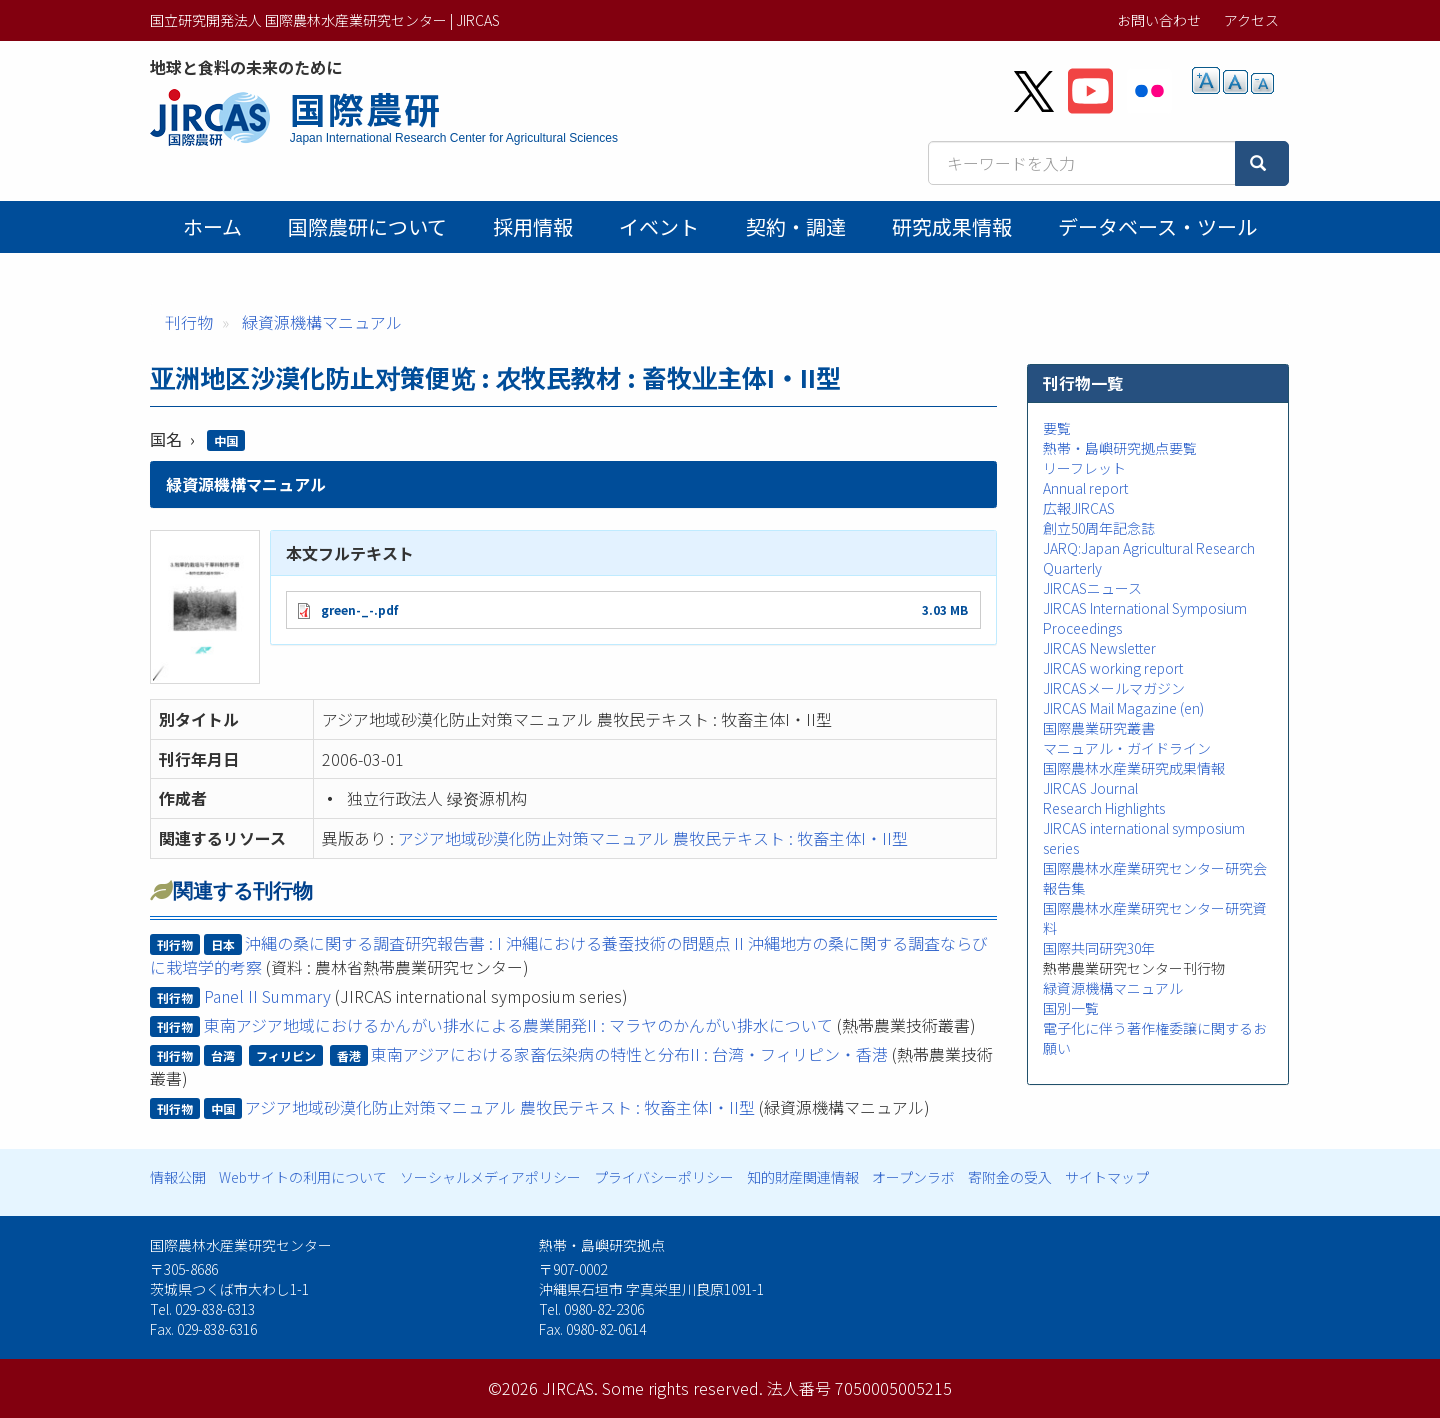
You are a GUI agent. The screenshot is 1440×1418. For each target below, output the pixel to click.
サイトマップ (1107, 1177)
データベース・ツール (1157, 226)
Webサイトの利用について (303, 1177)
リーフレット (1084, 468)
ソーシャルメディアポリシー (490, 1177)
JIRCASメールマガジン (1114, 688)
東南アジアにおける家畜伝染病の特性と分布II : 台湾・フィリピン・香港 (629, 1054)
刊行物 (189, 322)
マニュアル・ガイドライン (1127, 748)
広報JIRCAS (1079, 508)
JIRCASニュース (1092, 588)
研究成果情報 (952, 226)
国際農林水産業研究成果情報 (1134, 768)
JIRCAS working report (1113, 668)
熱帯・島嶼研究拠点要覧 (1120, 448)
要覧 (1057, 428)
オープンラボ (913, 1177)
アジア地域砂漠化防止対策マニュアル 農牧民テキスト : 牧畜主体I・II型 (653, 838)
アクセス (1251, 20)
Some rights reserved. (682, 1388)
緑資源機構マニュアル (322, 322)
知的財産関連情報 (803, 1177)
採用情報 (533, 226)
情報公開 (178, 1177)
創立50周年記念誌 (1099, 528)
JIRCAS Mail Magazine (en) (1123, 708)
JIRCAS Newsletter (1099, 648)
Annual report (1085, 488)
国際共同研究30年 (1099, 948)
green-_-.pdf (359, 609)
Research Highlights (1104, 808)
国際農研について (367, 226)
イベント (659, 226)
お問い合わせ (1159, 20)
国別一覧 (1071, 1008)
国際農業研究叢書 (1099, 728)
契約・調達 (796, 226)
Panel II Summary (267, 996)
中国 (226, 440)
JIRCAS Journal (1090, 788)
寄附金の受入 (1010, 1177)
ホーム (212, 226)
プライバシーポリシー (664, 1177)
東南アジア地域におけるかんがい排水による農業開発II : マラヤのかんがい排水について (518, 1025)
